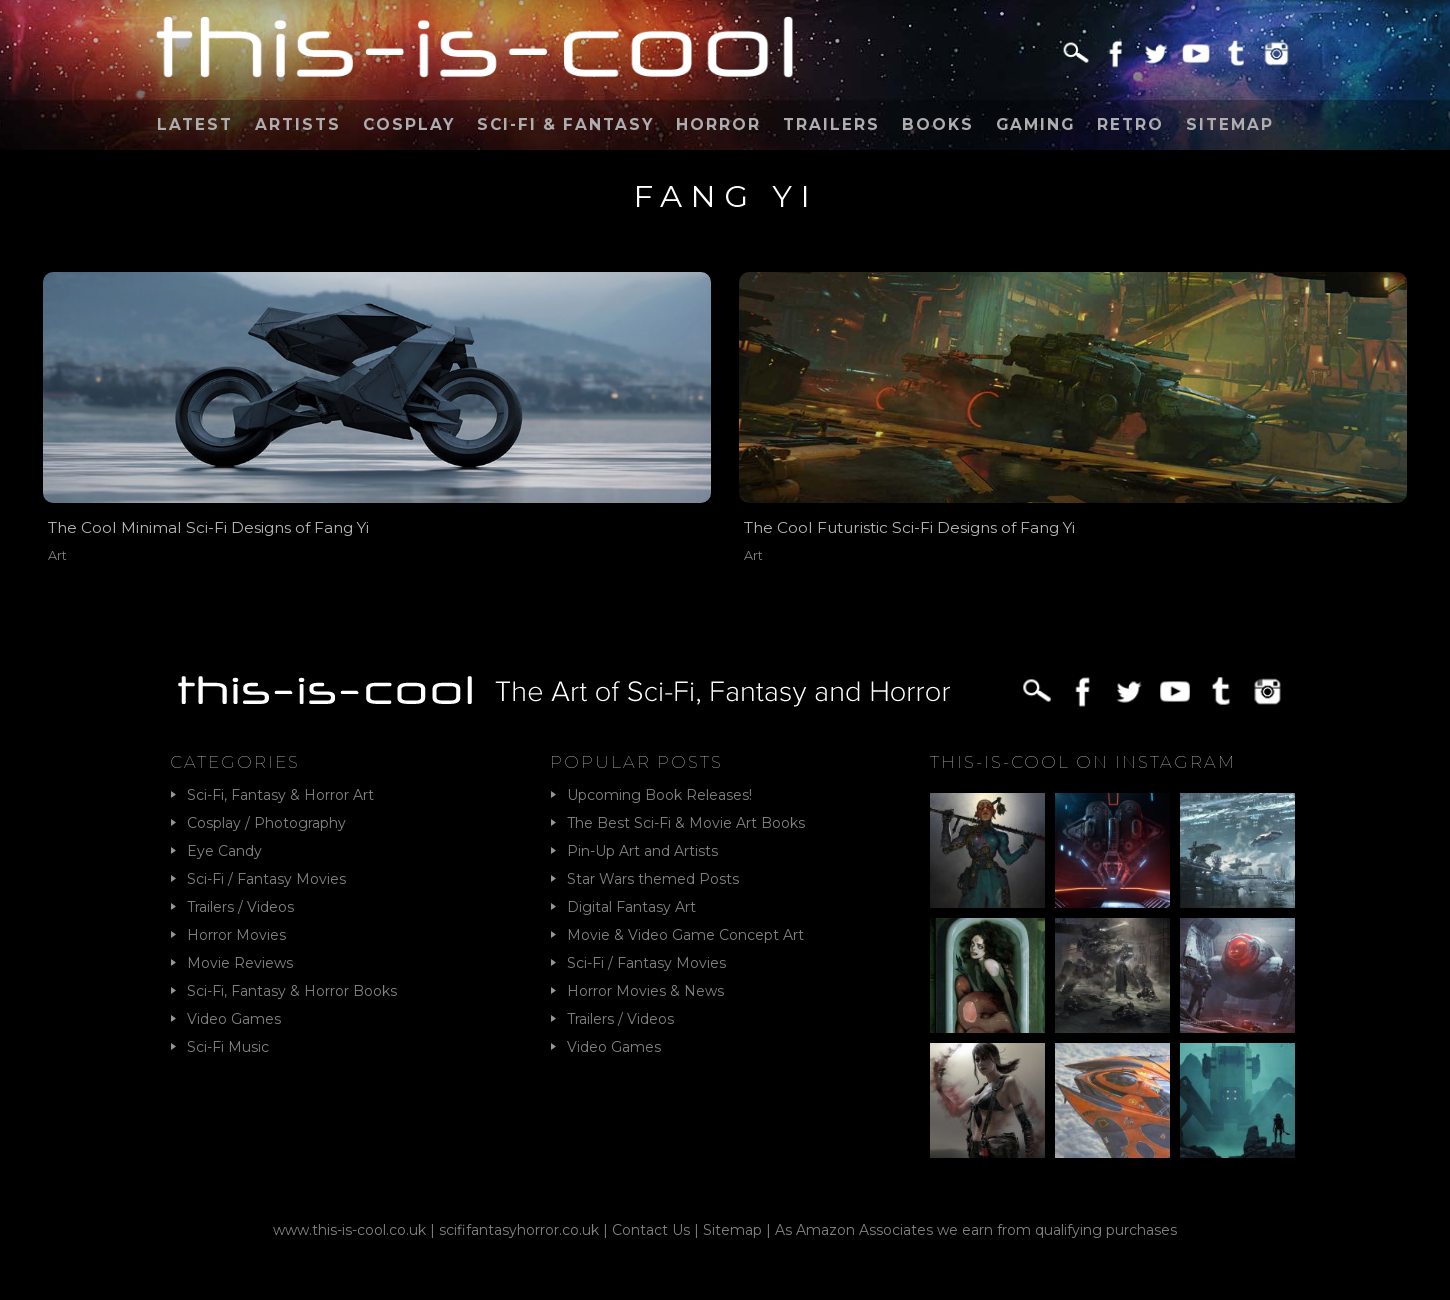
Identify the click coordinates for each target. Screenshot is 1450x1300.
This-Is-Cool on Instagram (1083, 762)
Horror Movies (236, 935)
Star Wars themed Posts (653, 879)
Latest (195, 124)
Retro (1130, 124)
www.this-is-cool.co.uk (349, 1230)
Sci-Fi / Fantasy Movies (266, 879)
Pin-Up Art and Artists (642, 851)
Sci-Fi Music (228, 1047)
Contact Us (651, 1230)
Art (57, 555)
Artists (298, 124)
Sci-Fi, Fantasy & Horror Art (280, 795)
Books (938, 124)
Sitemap (1230, 124)
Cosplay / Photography (266, 823)
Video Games (234, 1019)
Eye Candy (224, 851)
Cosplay (409, 124)
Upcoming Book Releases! (659, 795)
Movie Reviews (240, 963)
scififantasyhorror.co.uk (519, 1230)
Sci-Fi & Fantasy (565, 124)
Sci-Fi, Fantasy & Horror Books (292, 991)
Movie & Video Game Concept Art (685, 935)
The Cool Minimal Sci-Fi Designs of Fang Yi (208, 527)
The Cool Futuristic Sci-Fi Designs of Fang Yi (909, 527)
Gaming (1035, 124)
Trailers (831, 124)
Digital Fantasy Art (631, 907)
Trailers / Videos (240, 907)
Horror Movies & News (645, 991)
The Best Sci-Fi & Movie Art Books (686, 823)
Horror (718, 124)
